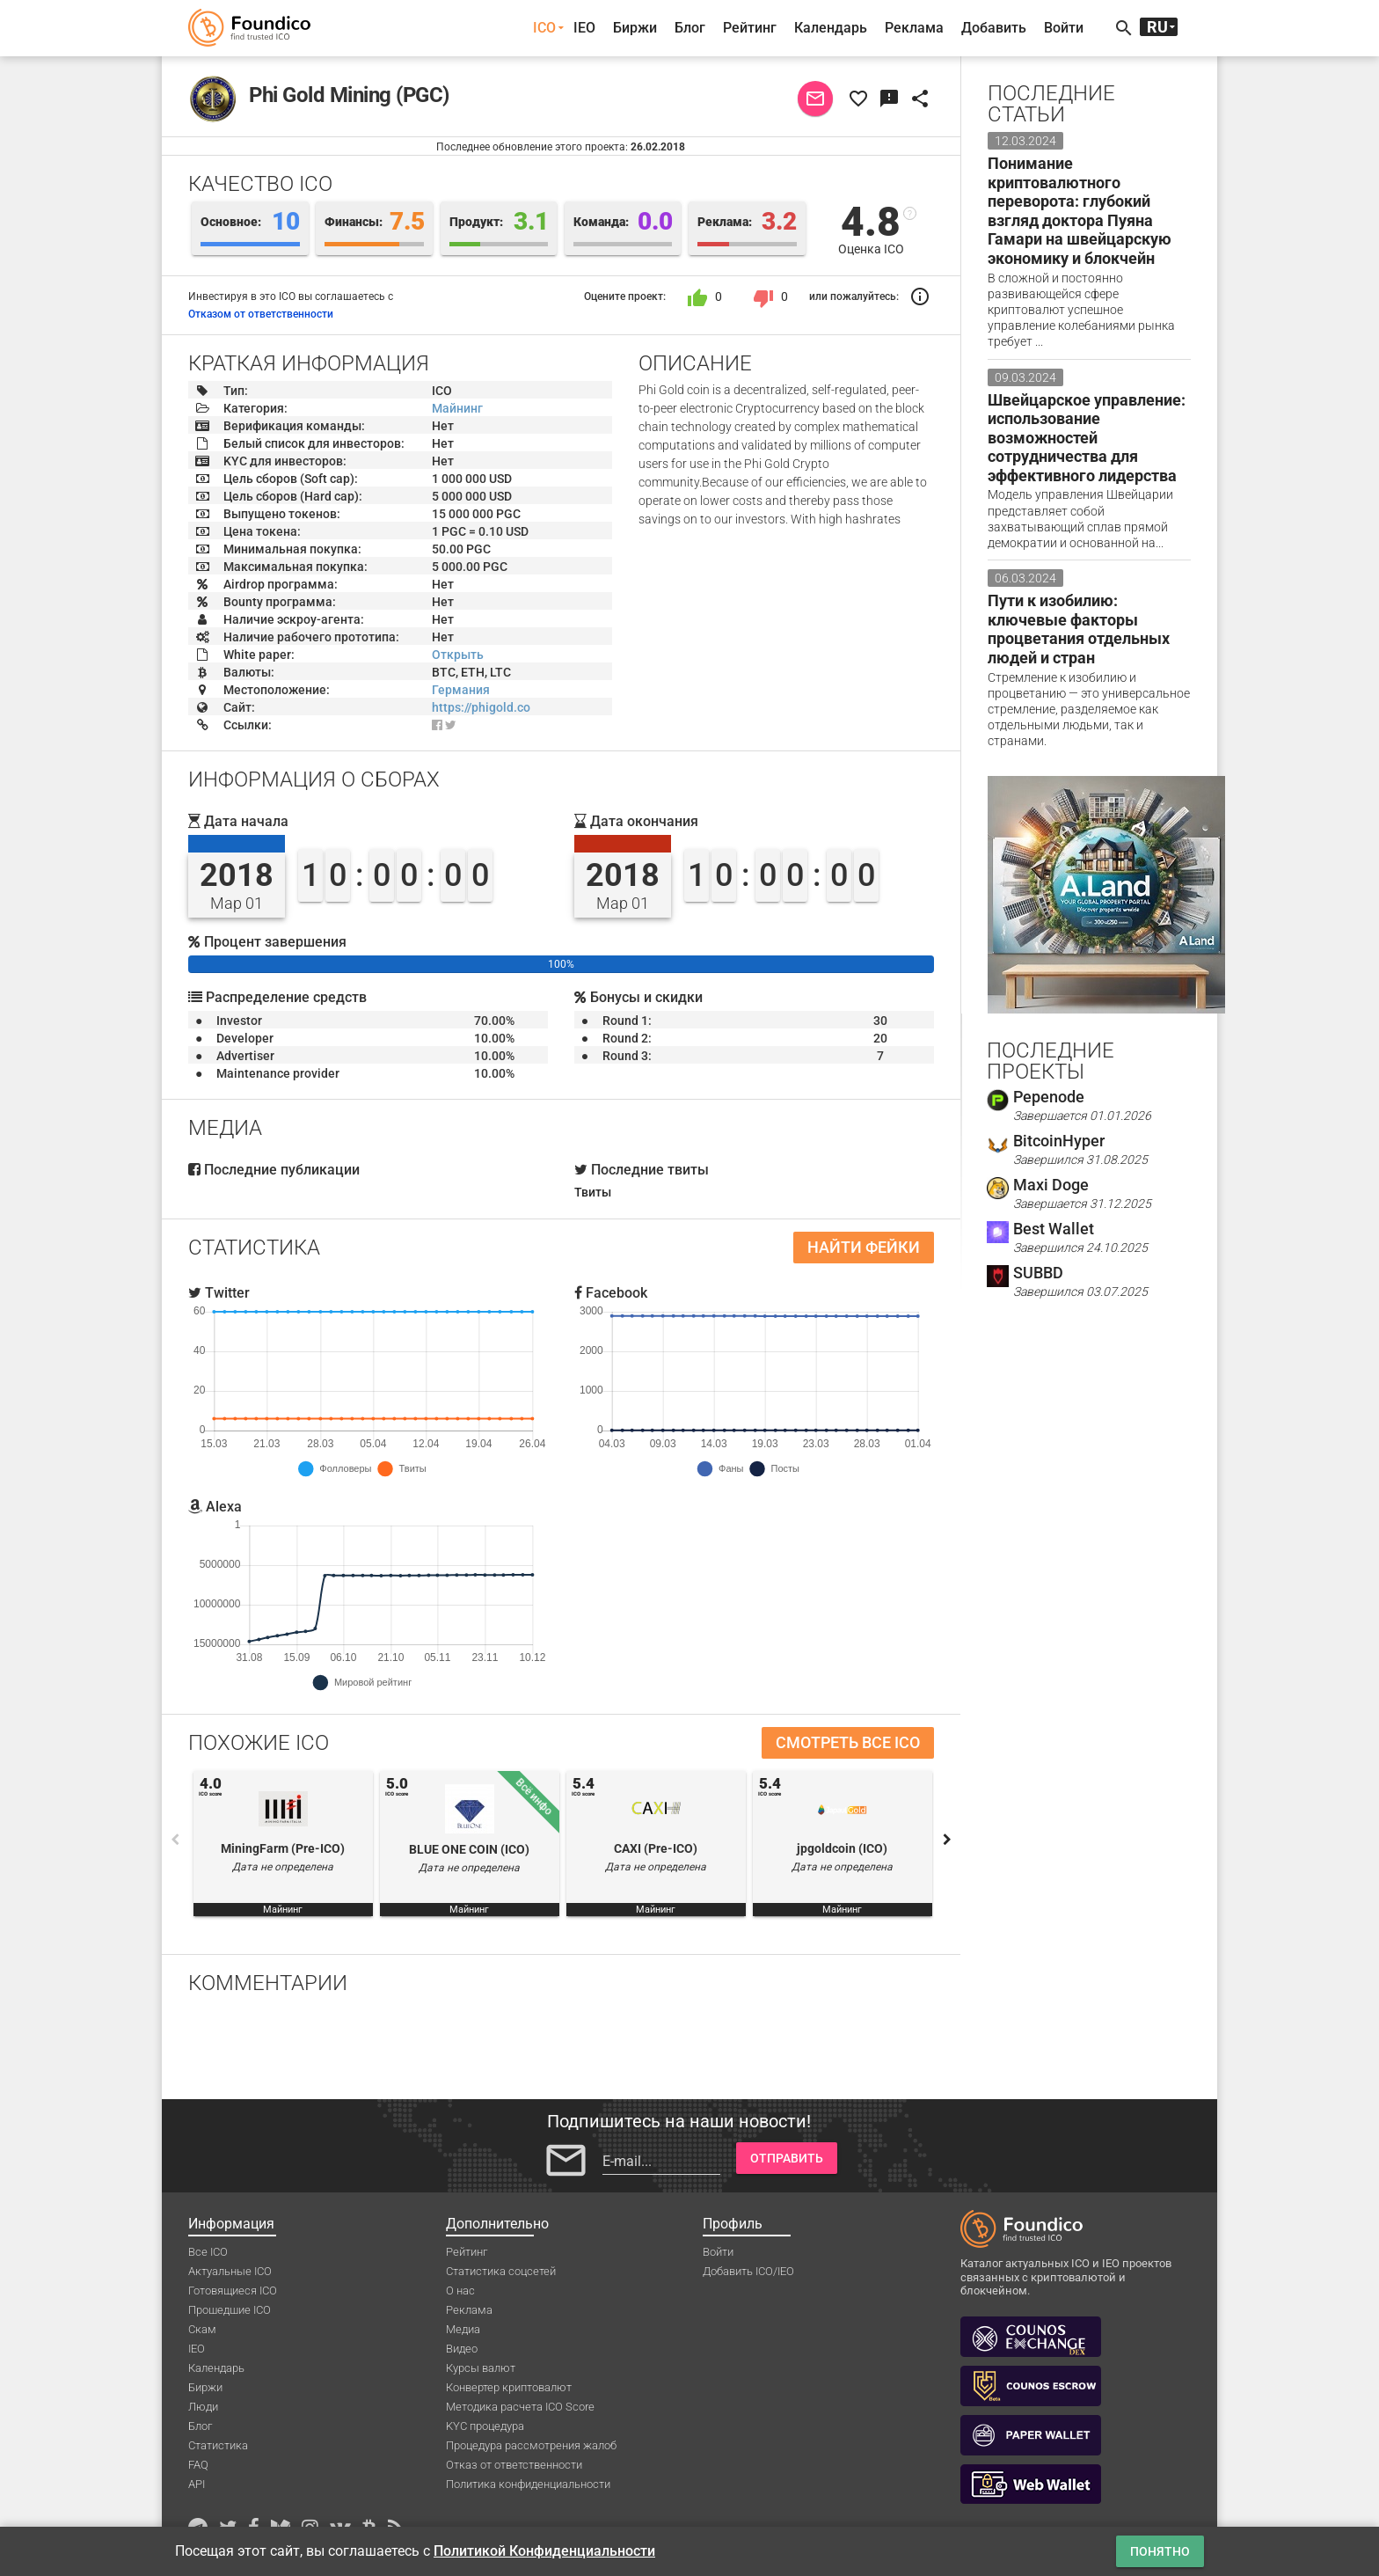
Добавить (993, 27)
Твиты (592, 1192)
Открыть (458, 655)
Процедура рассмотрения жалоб (531, 2445)
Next (947, 1839)
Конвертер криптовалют (509, 2387)
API (196, 2484)
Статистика (218, 2445)
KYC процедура (485, 2426)
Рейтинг (750, 27)
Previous (175, 1839)
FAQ (198, 2464)
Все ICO (208, 2251)
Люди (203, 2406)
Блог (690, 27)
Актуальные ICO (230, 2271)
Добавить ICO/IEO (748, 2271)
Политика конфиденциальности (528, 2484)
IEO (584, 27)
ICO (544, 27)
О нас (460, 2290)
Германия (461, 690)
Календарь (830, 27)
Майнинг (457, 408)
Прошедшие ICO (229, 2309)
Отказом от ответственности (260, 314)
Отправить (786, 2158)
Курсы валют (480, 2368)
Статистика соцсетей (501, 2271)
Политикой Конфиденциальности (544, 2551)
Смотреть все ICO (848, 1742)
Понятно (1160, 2551)
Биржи (635, 27)
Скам (202, 2329)
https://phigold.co (481, 707)
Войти (1064, 27)
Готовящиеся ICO (232, 2290)
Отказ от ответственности (514, 2464)
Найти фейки (863, 1247)
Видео (462, 2348)
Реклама (914, 27)
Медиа (463, 2329)
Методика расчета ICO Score (520, 2406)
